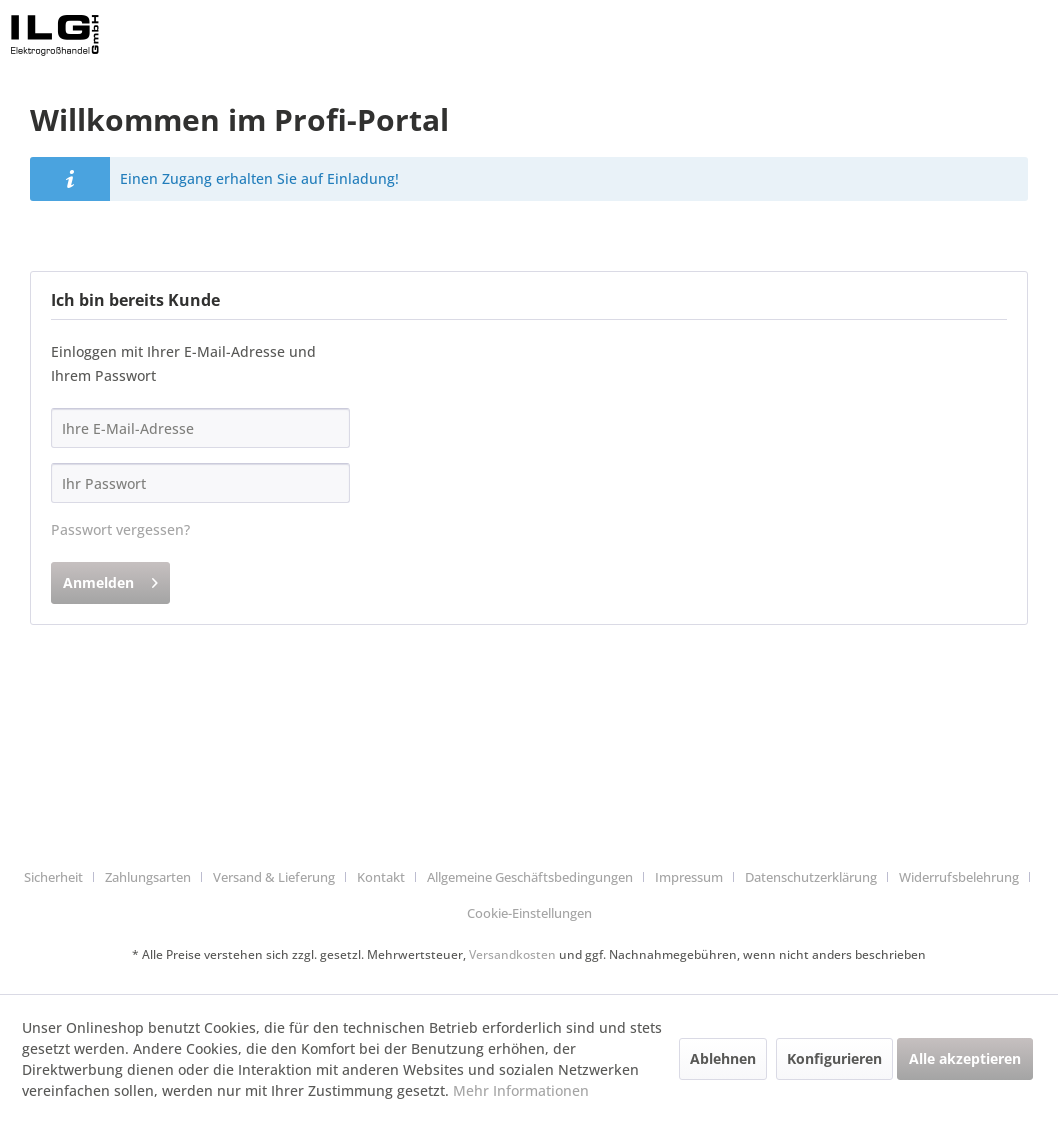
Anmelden (110, 579)
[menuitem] (61, 878)
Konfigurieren (834, 1058)
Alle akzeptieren (965, 1058)
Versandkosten (512, 954)
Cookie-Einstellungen (529, 913)
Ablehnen (723, 1058)
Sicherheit (53, 877)
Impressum (689, 877)
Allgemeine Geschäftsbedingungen (530, 877)
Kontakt (381, 877)
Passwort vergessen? (120, 529)
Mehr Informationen (521, 1090)
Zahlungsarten (148, 877)
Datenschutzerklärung (811, 877)
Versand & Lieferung (274, 877)
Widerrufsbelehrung (959, 877)
